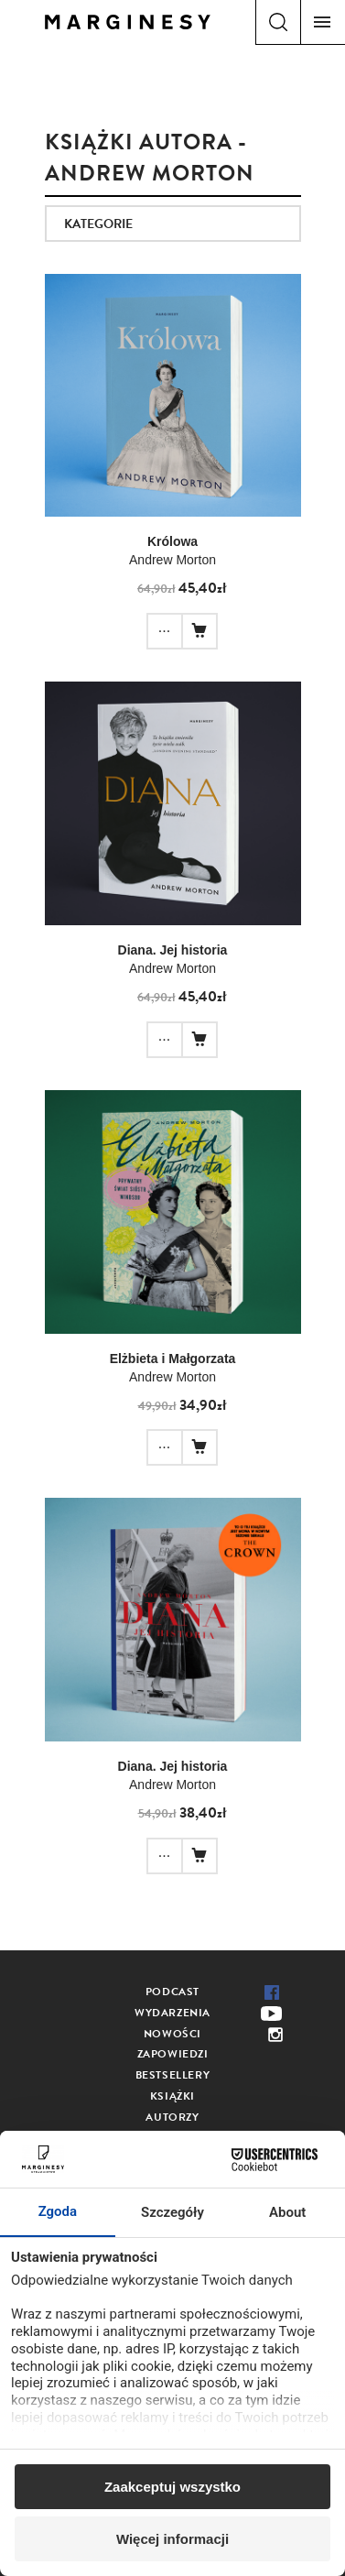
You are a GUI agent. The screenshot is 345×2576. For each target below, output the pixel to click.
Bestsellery (172, 2075)
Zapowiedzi (173, 2054)
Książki (172, 2096)
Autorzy (172, 2117)
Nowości (172, 2033)
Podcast (172, 1991)
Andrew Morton (172, 559)
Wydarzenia (172, 2012)
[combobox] (173, 223)
